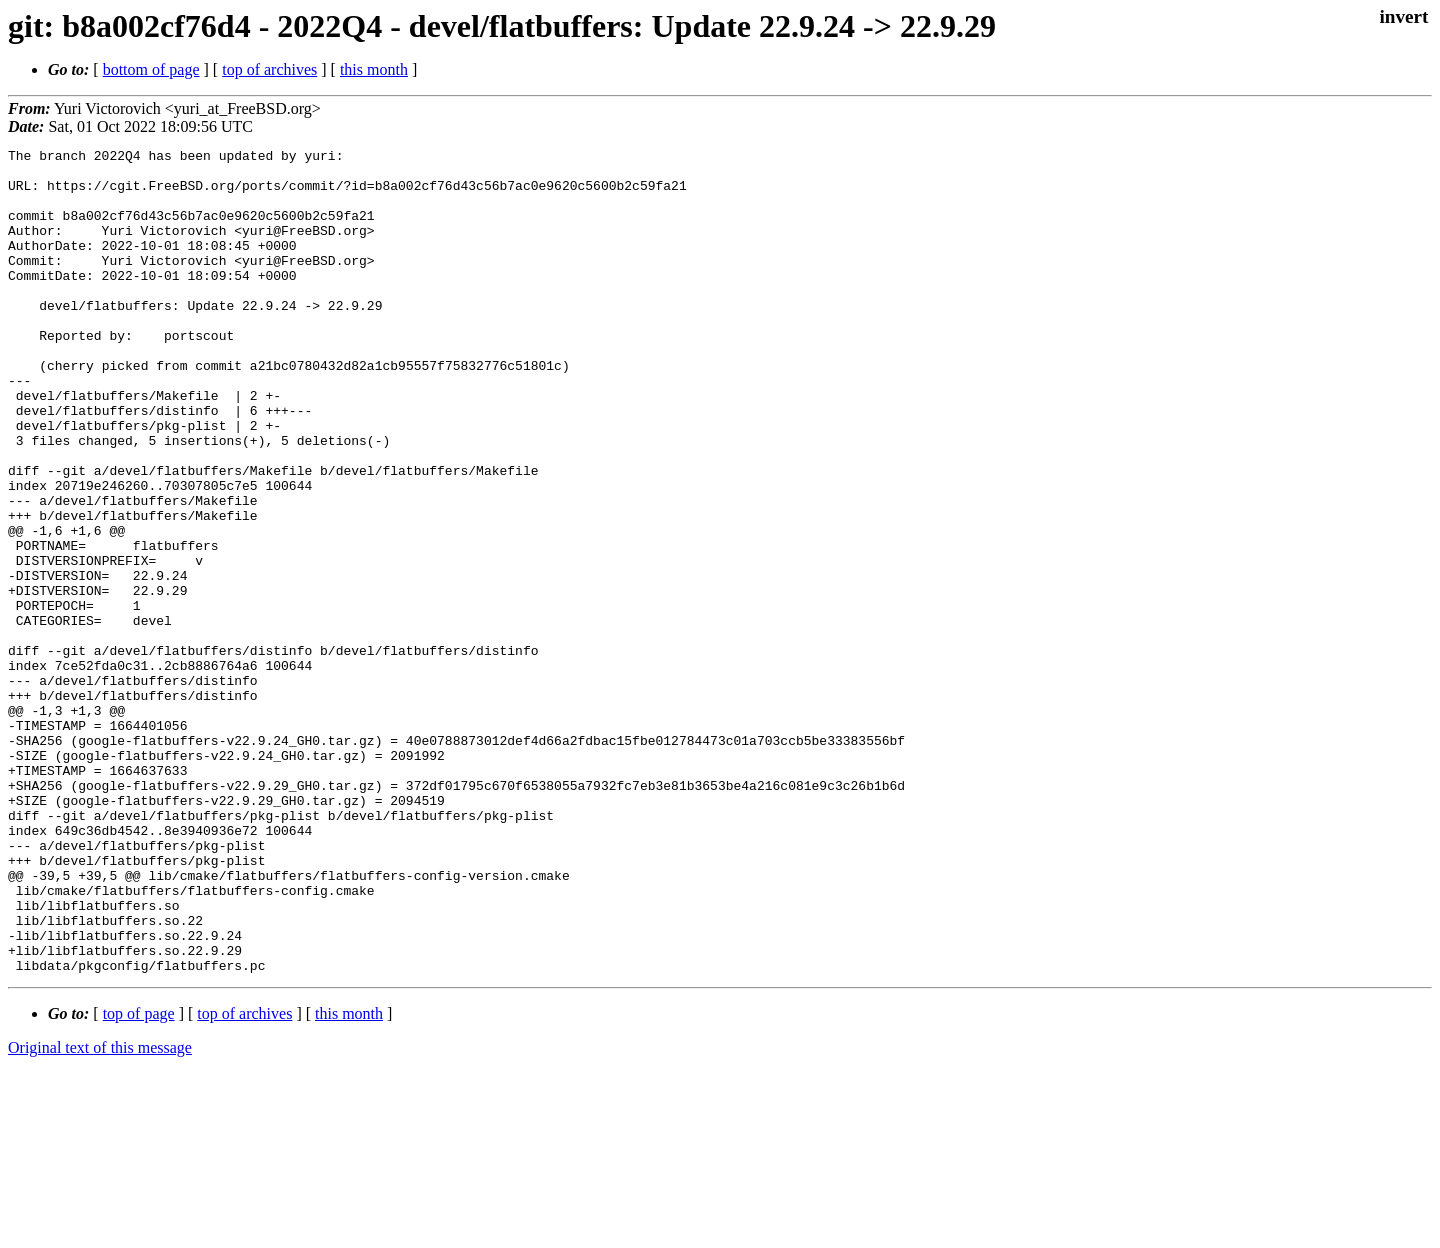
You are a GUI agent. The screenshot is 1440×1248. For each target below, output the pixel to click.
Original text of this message (100, 1212)
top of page (139, 1178)
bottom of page (151, 69)
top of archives (269, 69)
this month (374, 69)
